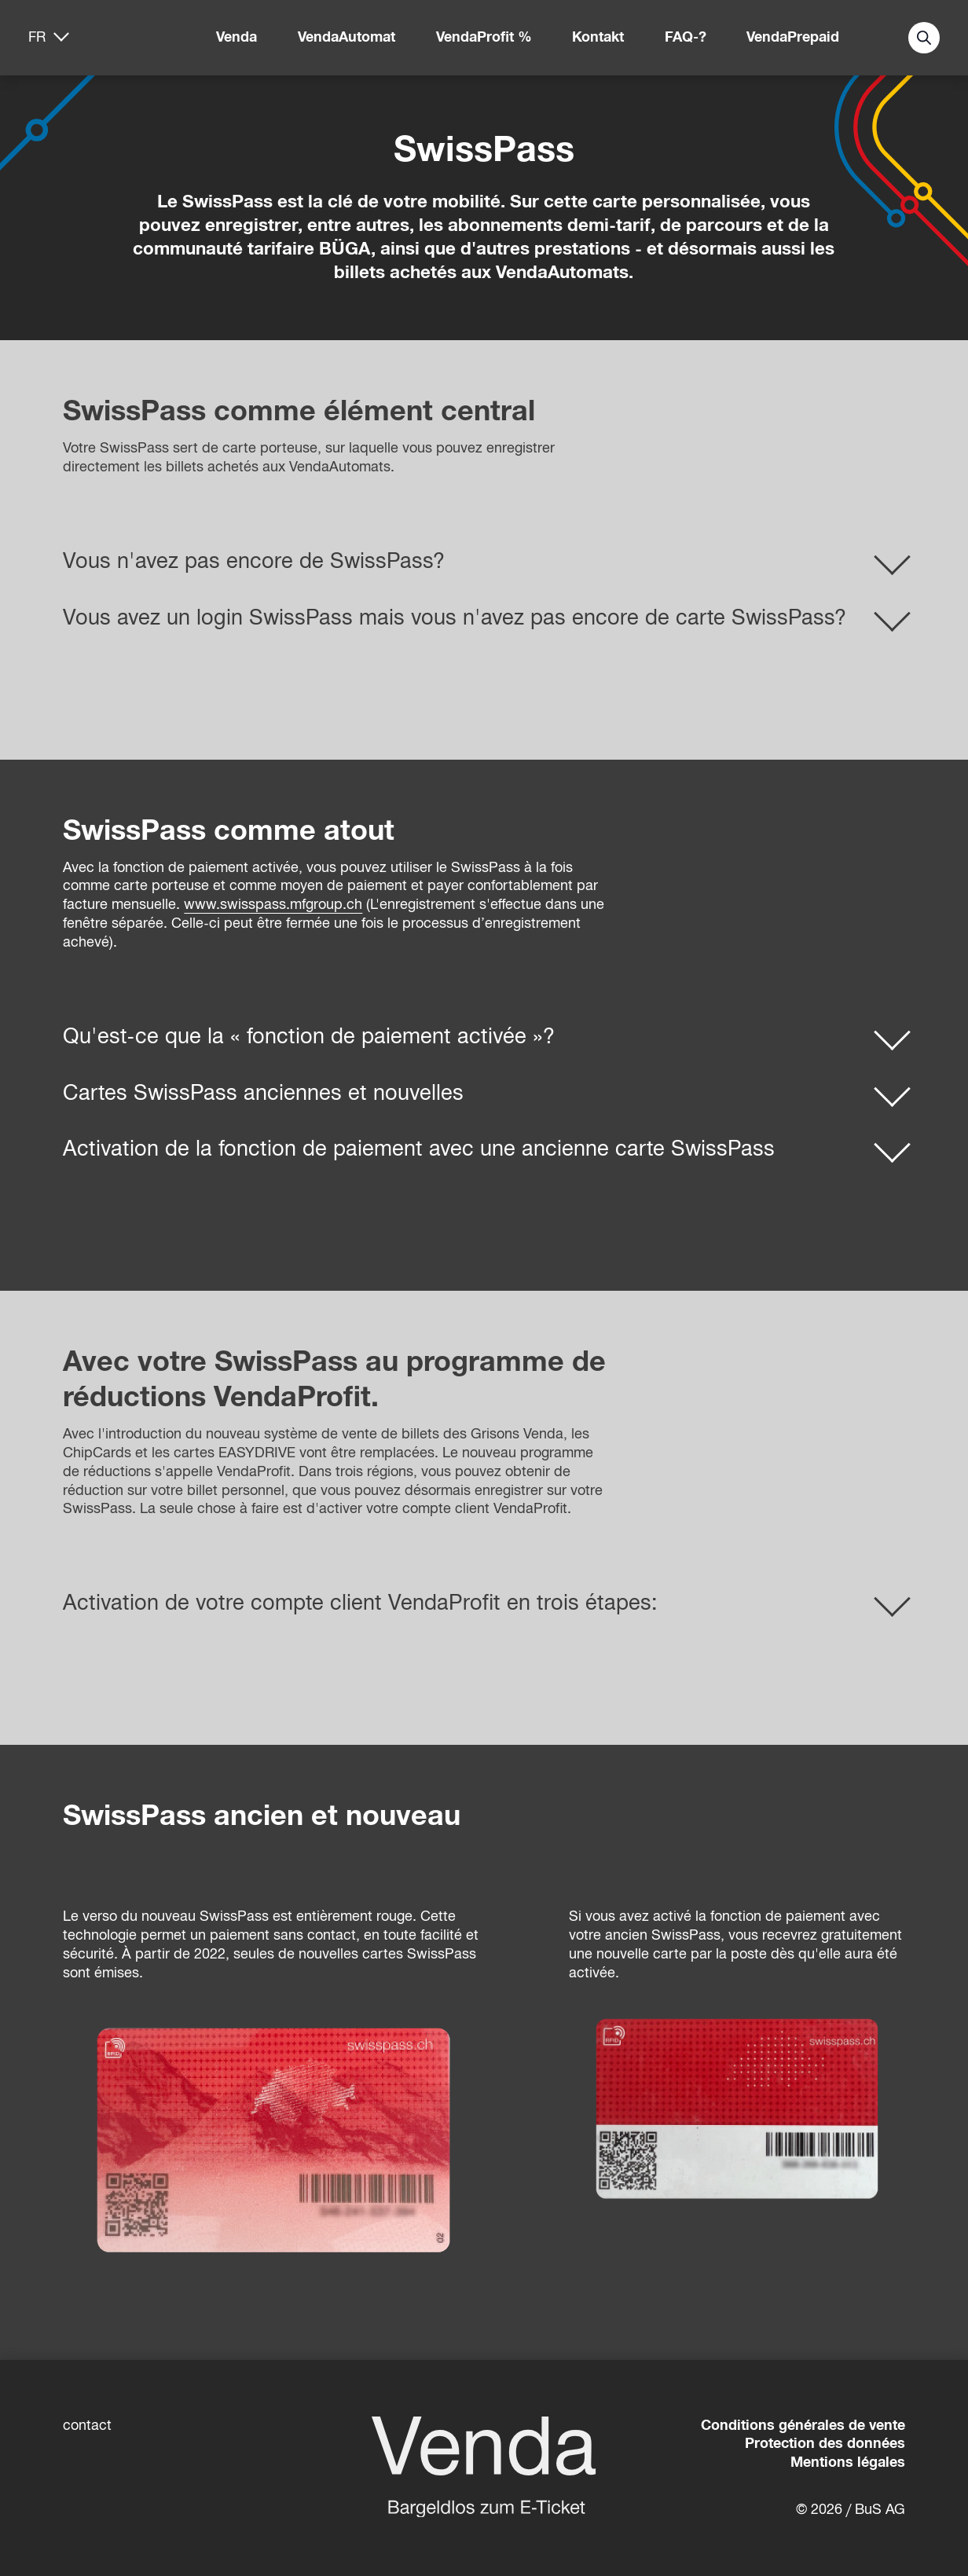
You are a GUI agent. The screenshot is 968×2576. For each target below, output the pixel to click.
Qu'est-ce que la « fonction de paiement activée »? (309, 1036)
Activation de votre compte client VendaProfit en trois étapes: (360, 1602)
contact (87, 2425)
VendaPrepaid (792, 37)
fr (37, 37)
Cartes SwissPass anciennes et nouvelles (263, 1093)
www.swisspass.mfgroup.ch (273, 904)
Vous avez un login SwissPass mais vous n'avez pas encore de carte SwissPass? (454, 617)
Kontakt (598, 37)
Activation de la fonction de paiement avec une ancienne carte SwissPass (419, 1148)
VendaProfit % (484, 37)
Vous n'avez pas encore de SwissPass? (254, 561)
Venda (236, 37)
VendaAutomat (346, 37)
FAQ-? (685, 37)
